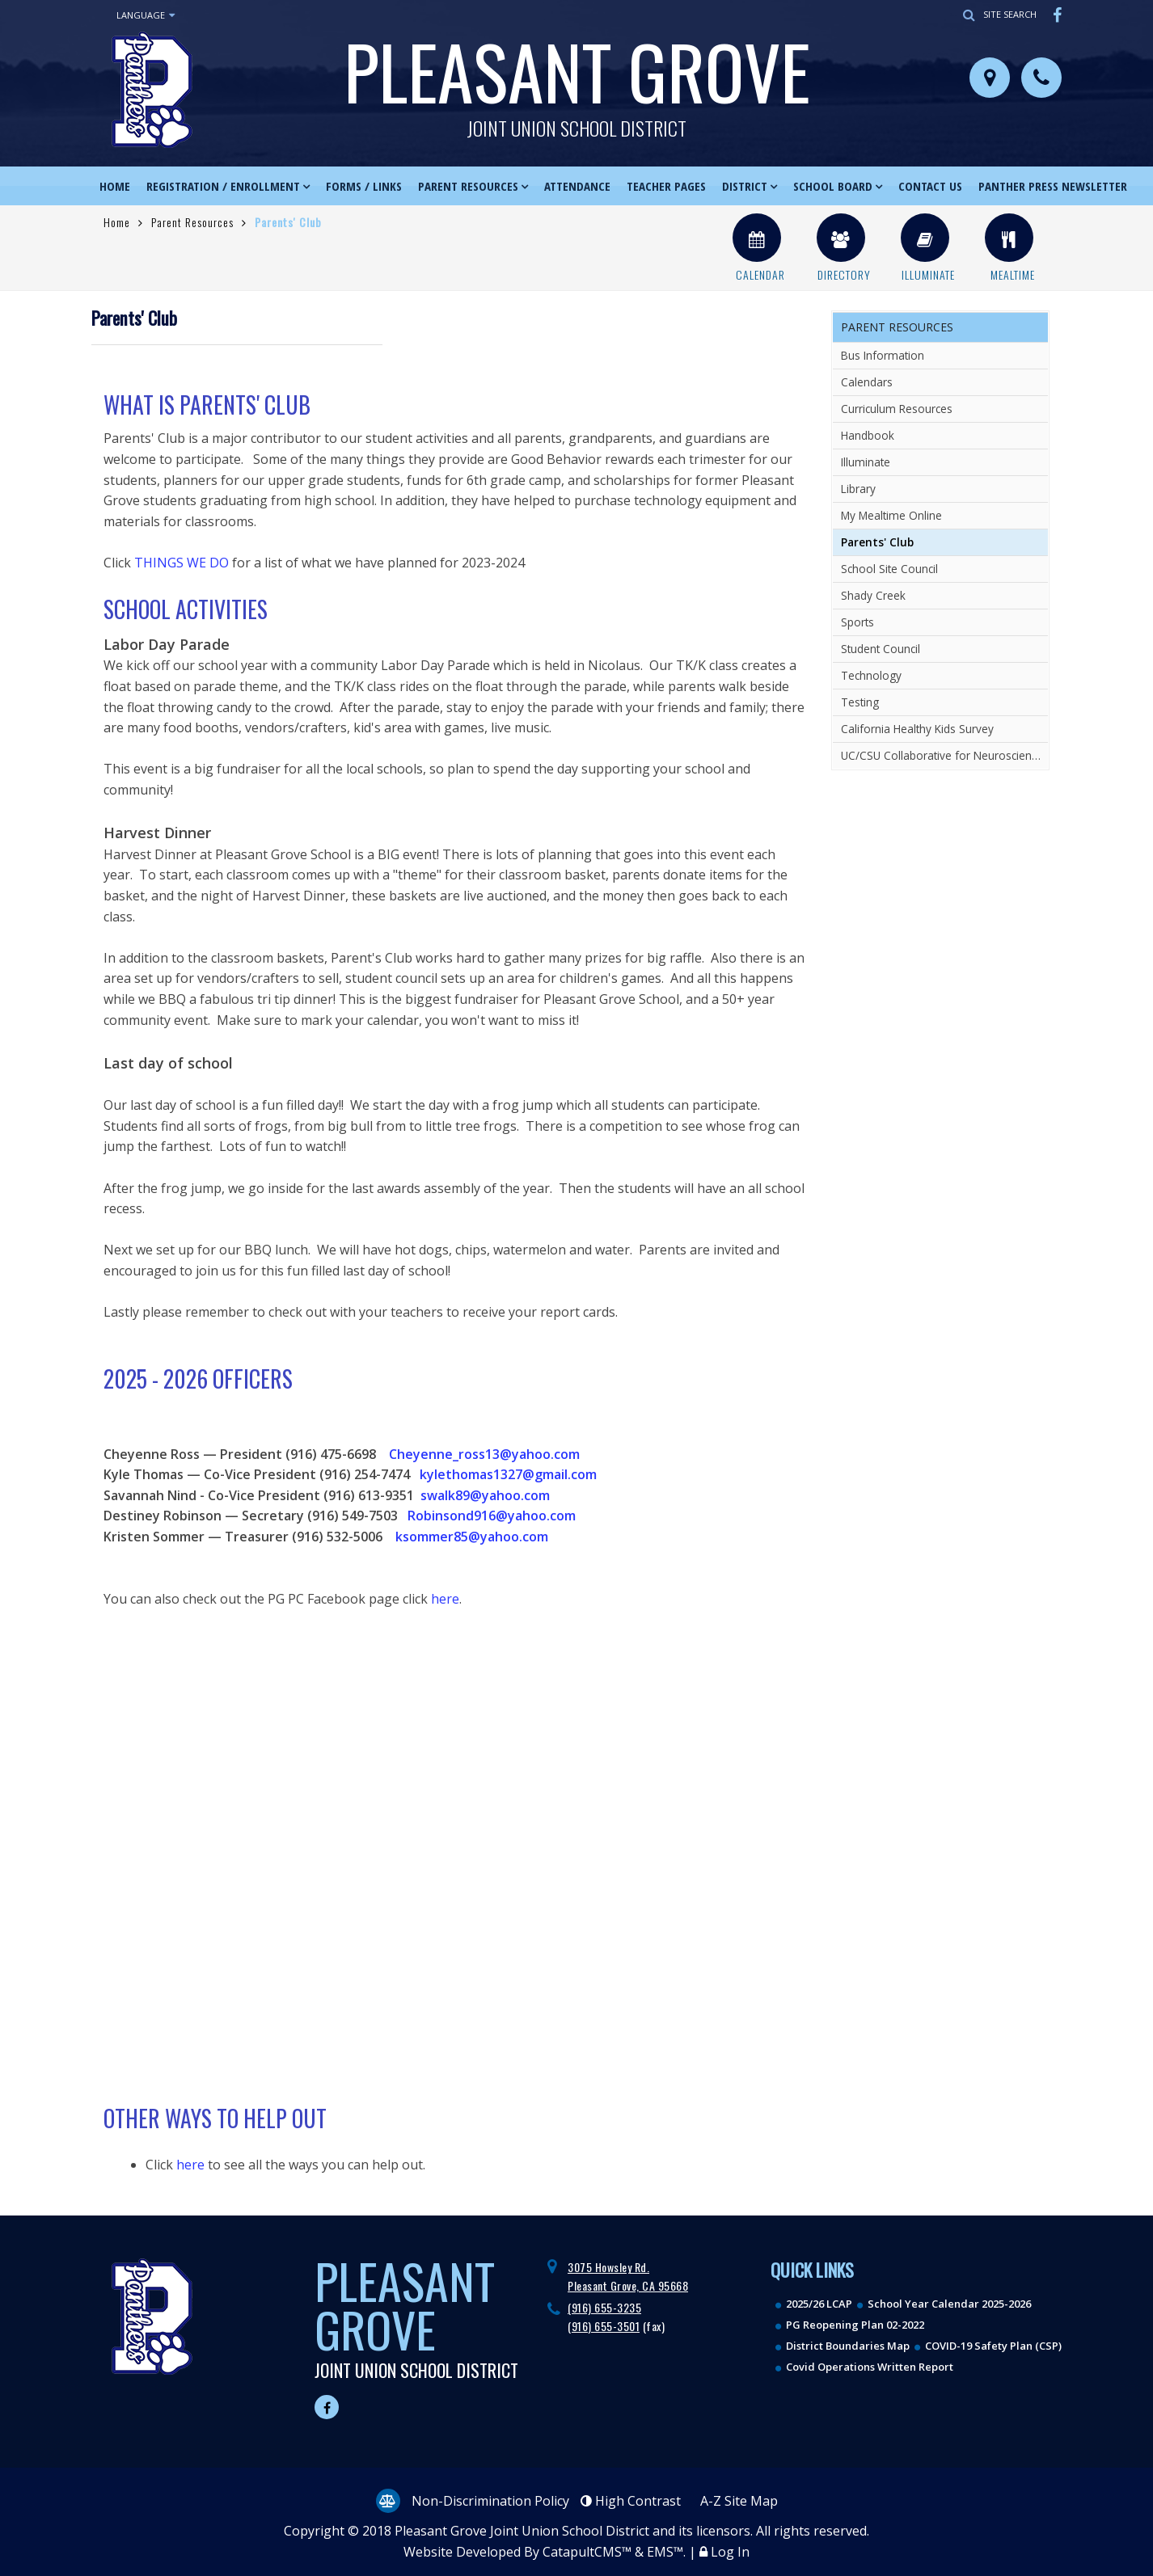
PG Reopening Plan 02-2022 (855, 2324)
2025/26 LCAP (819, 2303)
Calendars (867, 382)
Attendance (577, 186)
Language (145, 15)
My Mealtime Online (891, 515)
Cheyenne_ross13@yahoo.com (484, 1454)
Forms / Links (364, 186)
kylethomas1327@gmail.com (508, 1474)
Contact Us (930, 186)
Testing (860, 702)
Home (114, 186)
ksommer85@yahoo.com (471, 1536)
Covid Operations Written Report (869, 2366)
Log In (730, 2552)
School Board (832, 186)
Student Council (880, 648)
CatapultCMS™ (587, 2552)
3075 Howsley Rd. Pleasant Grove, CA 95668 (628, 2275)
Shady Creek (873, 595)
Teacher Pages (666, 186)
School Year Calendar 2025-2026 (949, 2303)
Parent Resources (468, 186)
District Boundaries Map (848, 2345)
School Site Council (889, 568)
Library (858, 488)
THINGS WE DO (181, 562)
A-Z (739, 2501)
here (445, 1599)
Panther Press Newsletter (1052, 186)
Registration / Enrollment (223, 186)
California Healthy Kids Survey (917, 728)
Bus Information (882, 355)
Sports (857, 622)
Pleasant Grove (576, 77)
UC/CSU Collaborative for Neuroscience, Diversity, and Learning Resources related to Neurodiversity (944, 755)
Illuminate (865, 462)
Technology (871, 675)
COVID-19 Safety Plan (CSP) (993, 2345)
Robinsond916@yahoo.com (490, 1515)
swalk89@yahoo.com (485, 1495)
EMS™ (665, 2552)
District (744, 186)
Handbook (867, 435)
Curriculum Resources (896, 408)
